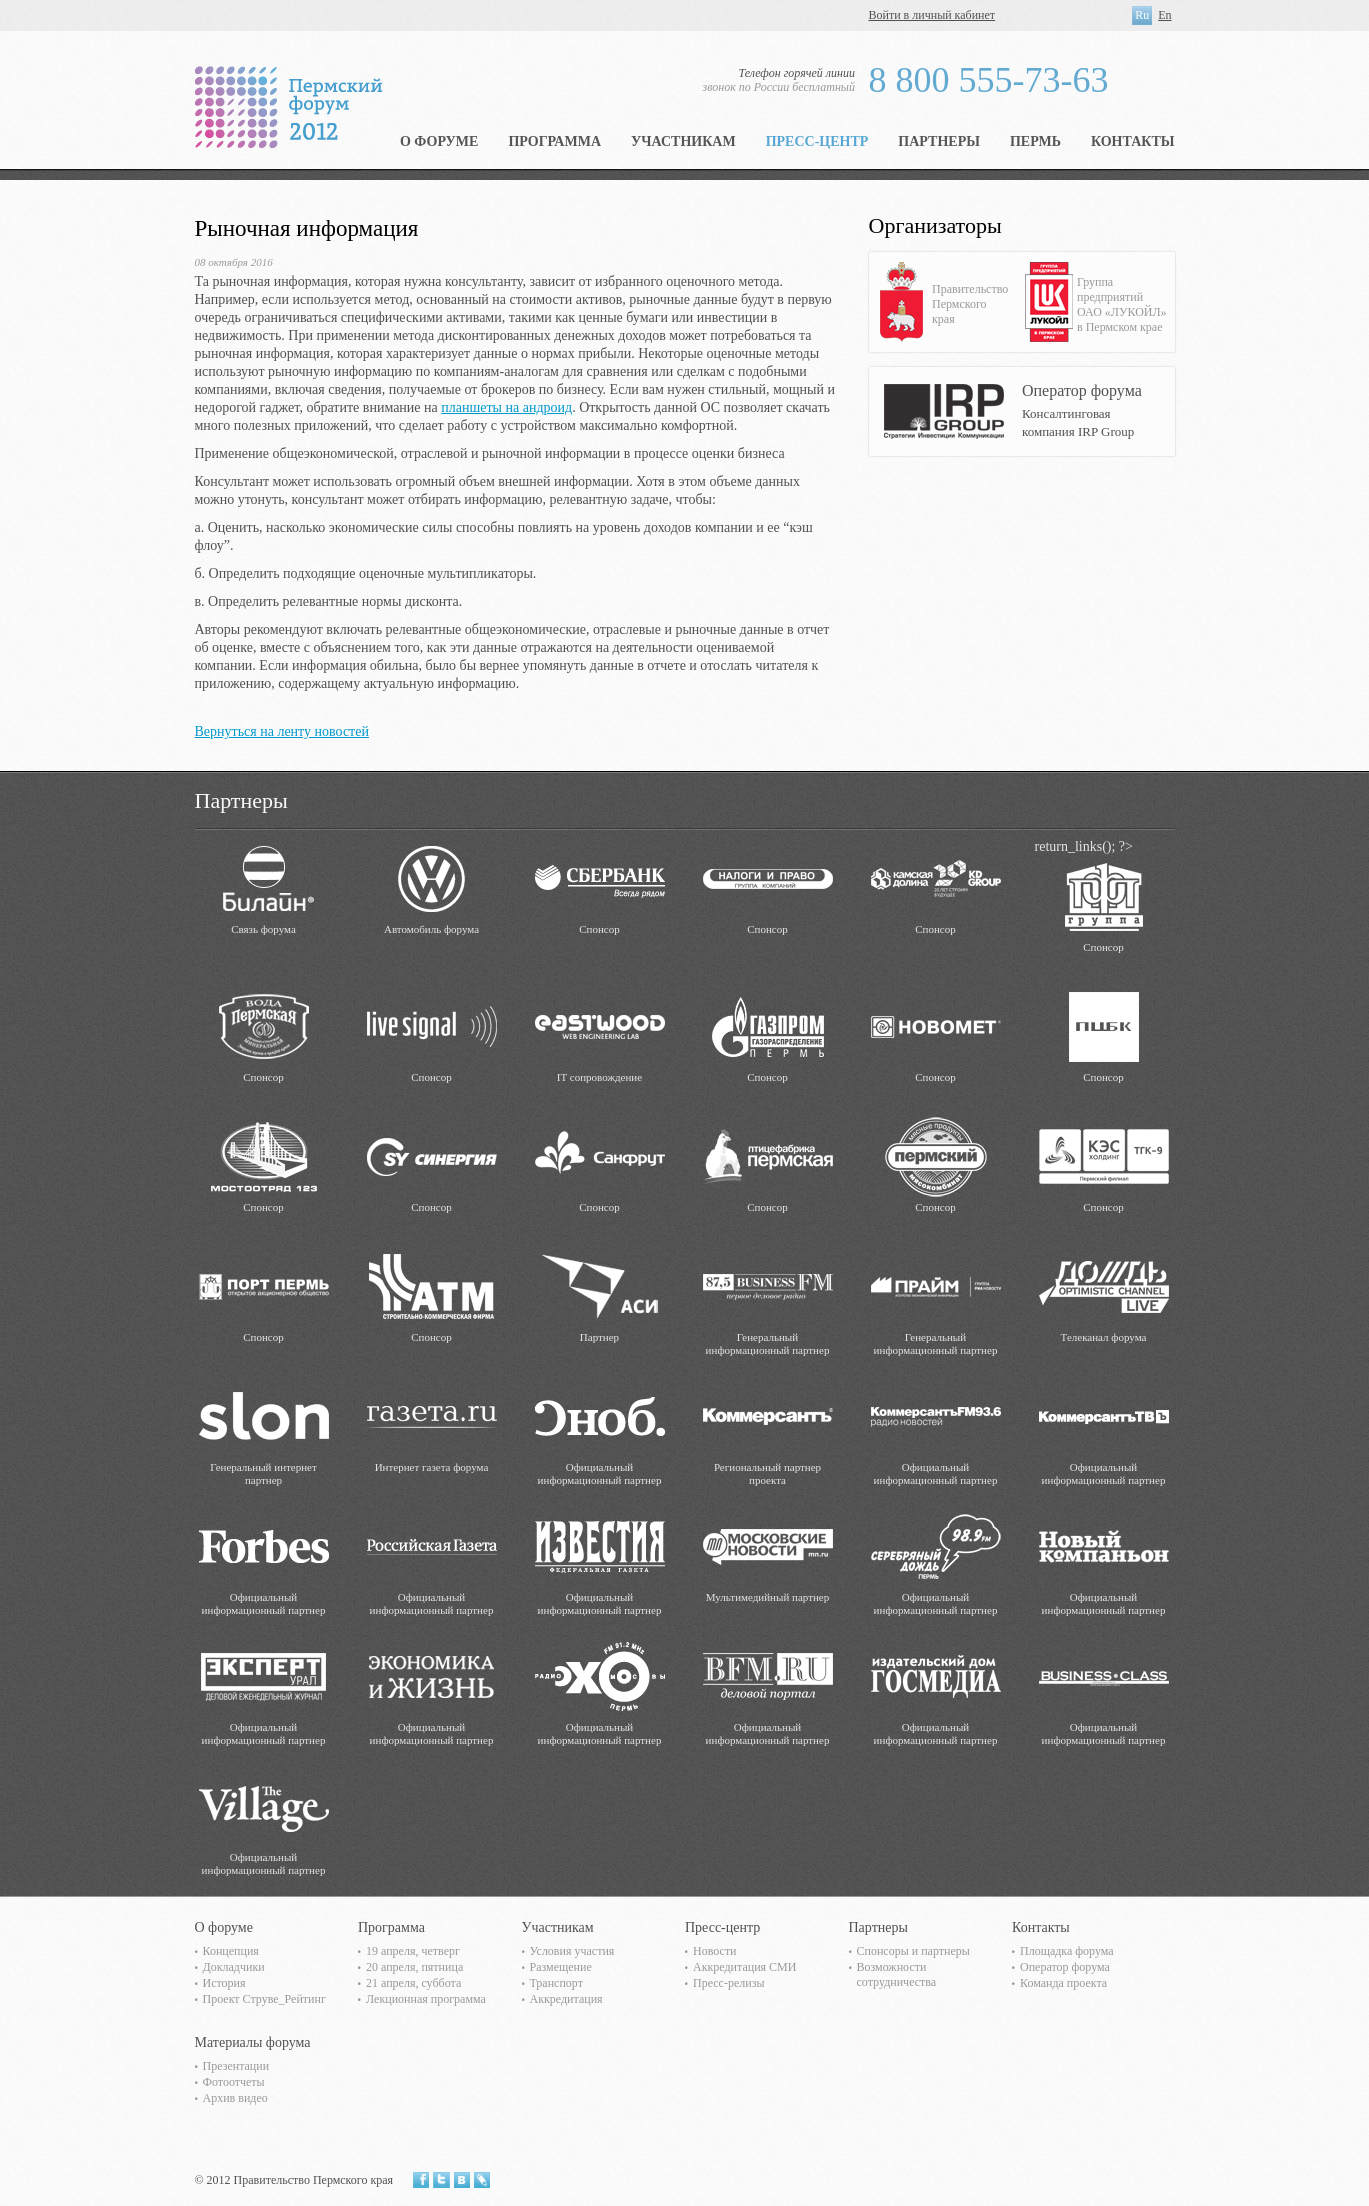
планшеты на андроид (506, 407)
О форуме (439, 141)
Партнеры (939, 141)
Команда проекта (1063, 1983)
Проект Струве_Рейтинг (264, 1999)
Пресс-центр (817, 141)
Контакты (1133, 141)
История (224, 1983)
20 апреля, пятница (414, 1967)
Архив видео (235, 2098)
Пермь (1035, 141)
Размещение (561, 1967)
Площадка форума (1067, 1951)
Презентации (236, 2066)
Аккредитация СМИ (744, 1967)
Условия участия (572, 1951)
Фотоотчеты (234, 2082)
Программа (554, 141)
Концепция (231, 1951)
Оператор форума (1065, 1967)
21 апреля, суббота (413, 1983)
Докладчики (234, 1967)
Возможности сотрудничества (897, 1974)
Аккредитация (566, 1999)
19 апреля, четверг (413, 1951)
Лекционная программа (426, 1999)
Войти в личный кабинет (932, 15)
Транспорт (556, 1983)
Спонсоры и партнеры (913, 1951)
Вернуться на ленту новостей (282, 731)
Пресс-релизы (728, 1983)
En (1164, 15)
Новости (715, 1951)
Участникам (683, 141)
